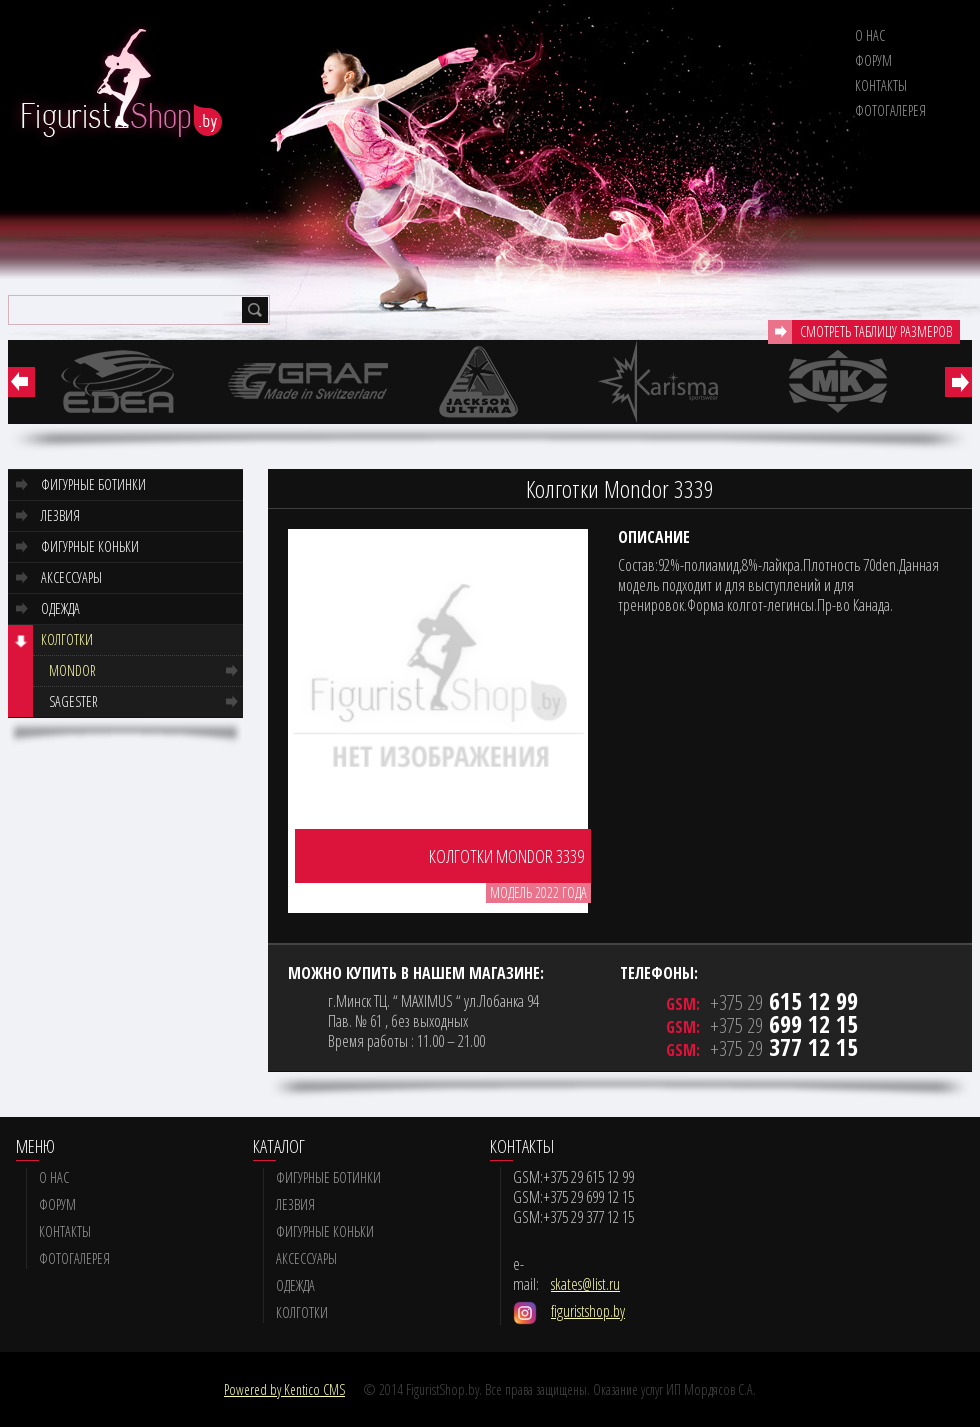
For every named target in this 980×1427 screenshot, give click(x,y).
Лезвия (60, 515)
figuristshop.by (588, 1311)
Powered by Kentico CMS (284, 1389)
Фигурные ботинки (93, 484)
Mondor (72, 670)
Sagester (73, 701)
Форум (873, 60)
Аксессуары (71, 577)
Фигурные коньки (90, 546)
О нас (870, 35)
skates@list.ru (585, 1284)
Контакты (881, 85)
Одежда (60, 608)
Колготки (67, 639)
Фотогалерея (890, 110)
